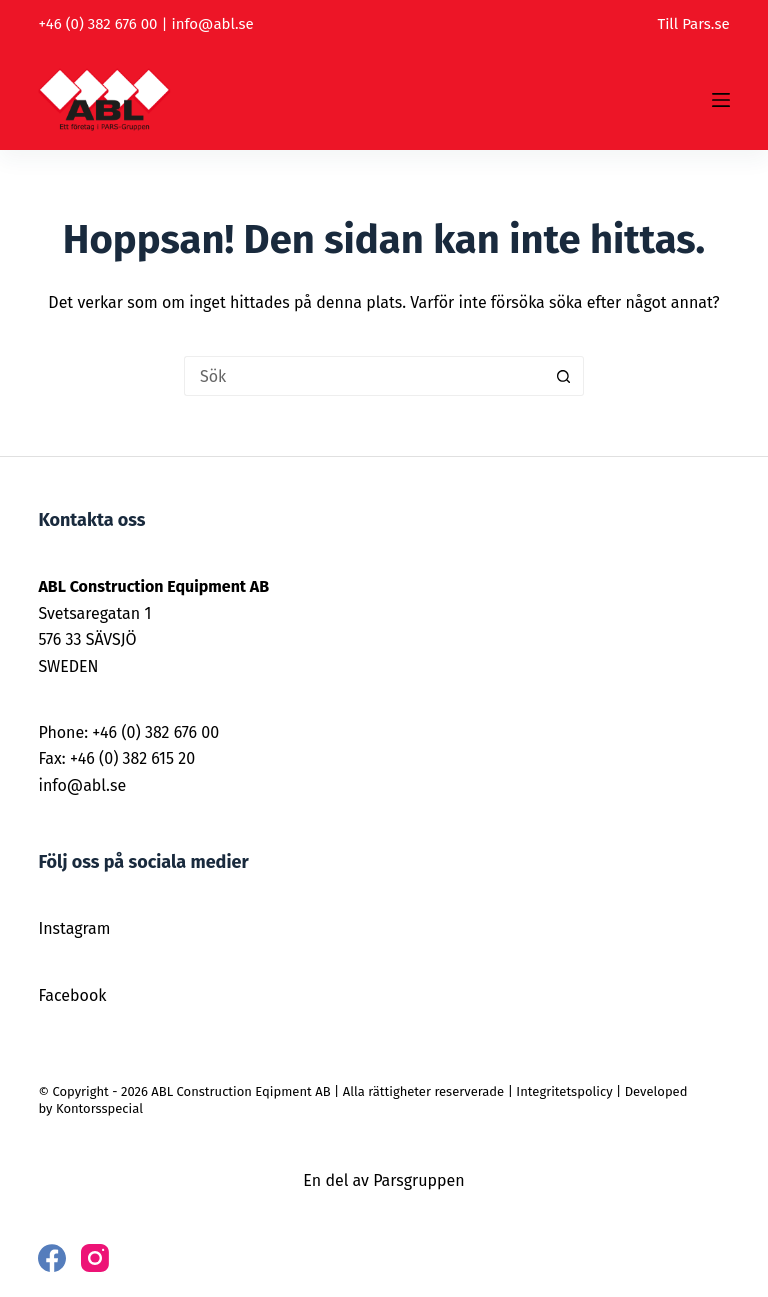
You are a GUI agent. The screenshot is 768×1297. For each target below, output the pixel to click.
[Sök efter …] (364, 376)
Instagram (74, 928)
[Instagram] (95, 1258)
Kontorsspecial (99, 1108)
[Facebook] (52, 1258)
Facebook (72, 995)
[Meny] (721, 100)
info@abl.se (212, 24)
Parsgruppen (418, 1180)
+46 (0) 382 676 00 (97, 24)
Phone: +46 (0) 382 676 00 (128, 732)
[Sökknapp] (564, 376)
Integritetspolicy (564, 1091)
